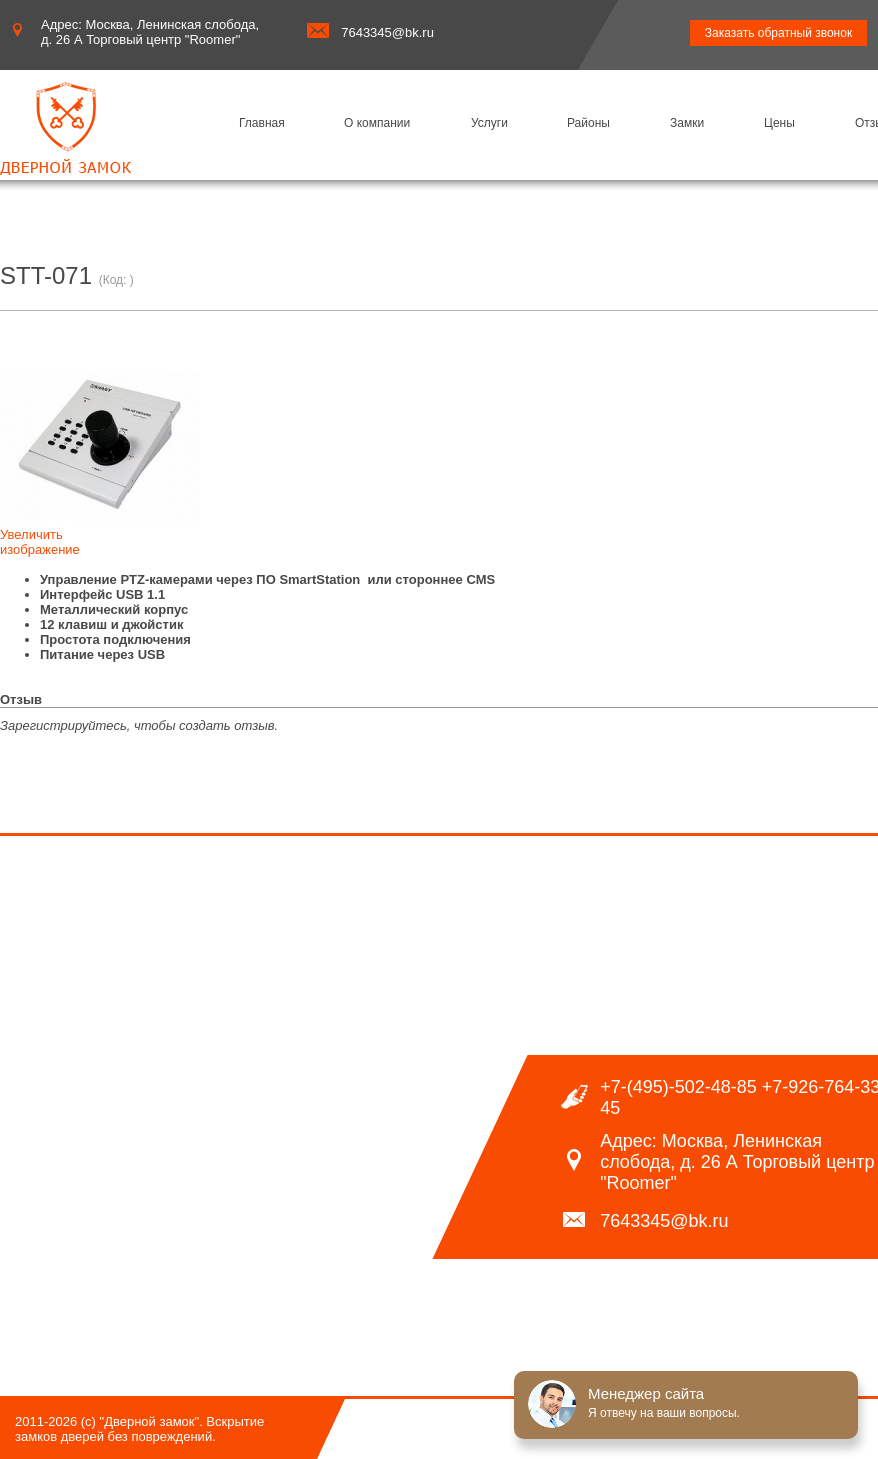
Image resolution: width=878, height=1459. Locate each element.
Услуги (489, 123)
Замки (687, 123)
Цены (779, 123)
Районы (588, 123)
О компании (377, 123)
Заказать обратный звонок (778, 33)
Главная (262, 123)
